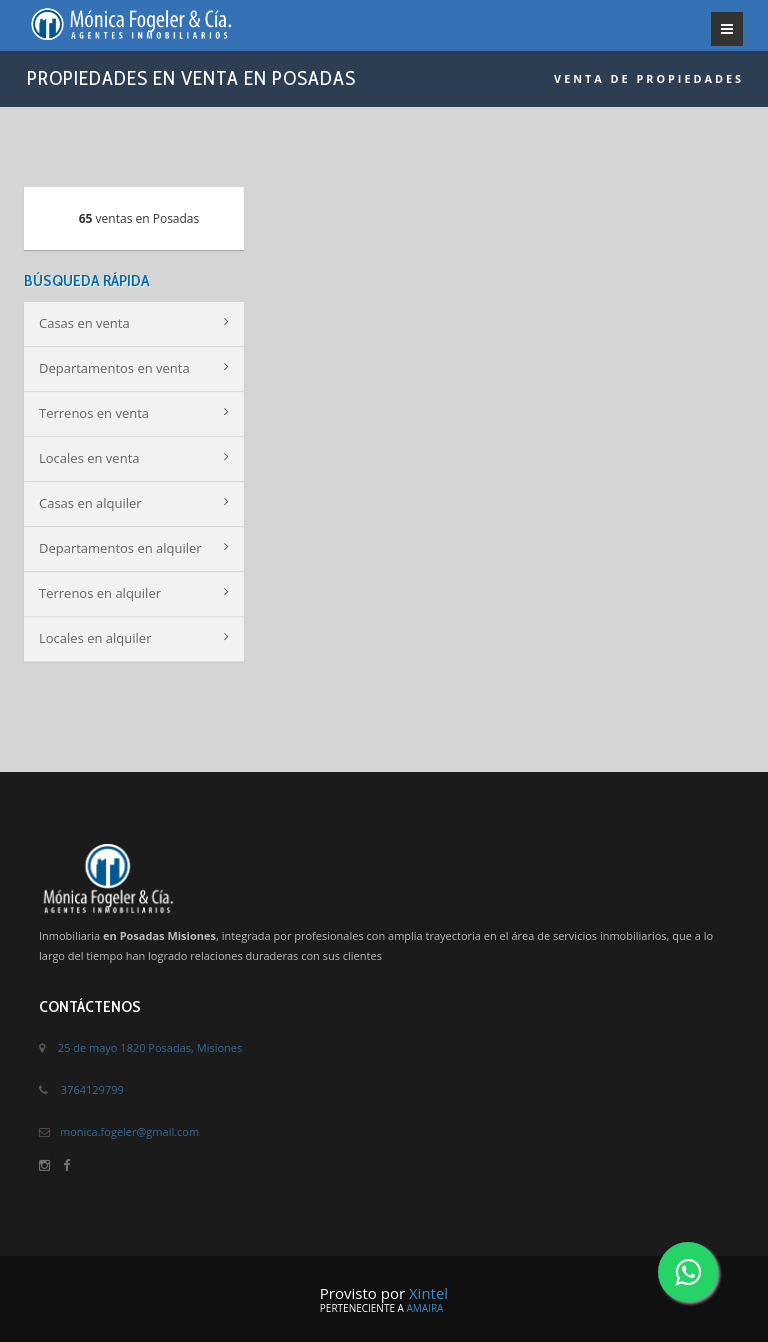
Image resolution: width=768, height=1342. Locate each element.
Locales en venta (134, 458)
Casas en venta (134, 323)
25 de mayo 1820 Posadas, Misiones (150, 1047)
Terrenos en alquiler (134, 593)
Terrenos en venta (134, 413)
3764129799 (92, 1089)
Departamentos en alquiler (134, 548)
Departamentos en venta (134, 368)
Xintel (428, 1293)
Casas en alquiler (134, 503)
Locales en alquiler (134, 638)
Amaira (424, 1308)
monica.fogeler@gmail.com (129, 1131)
